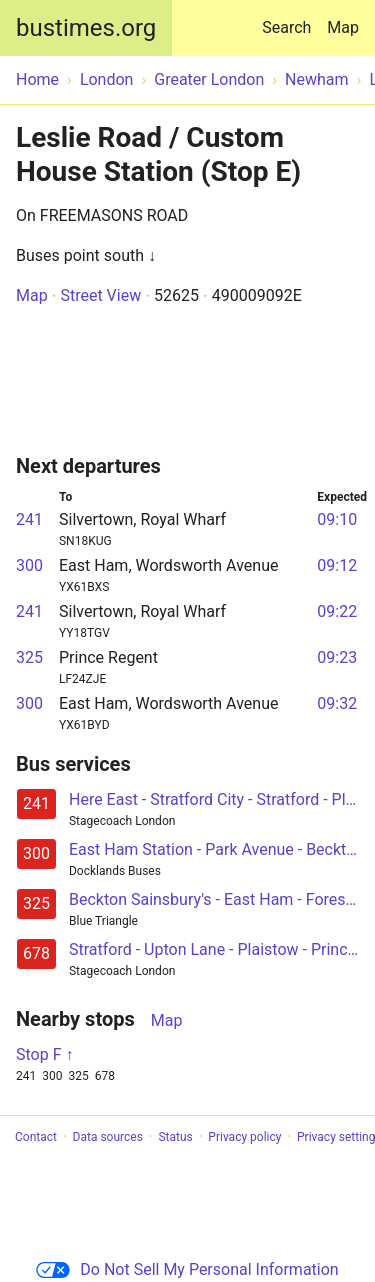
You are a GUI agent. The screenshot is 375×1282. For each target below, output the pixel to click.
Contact (36, 1137)
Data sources (108, 1137)
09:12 (337, 565)
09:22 (337, 611)
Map (343, 27)
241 (29, 519)
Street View (100, 295)
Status (175, 1137)
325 (29, 657)
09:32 (337, 703)
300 (29, 565)
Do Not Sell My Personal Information (187, 1269)
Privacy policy (244, 1137)
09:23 (337, 657)
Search (290, 18)
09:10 (337, 519)
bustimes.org (86, 28)
